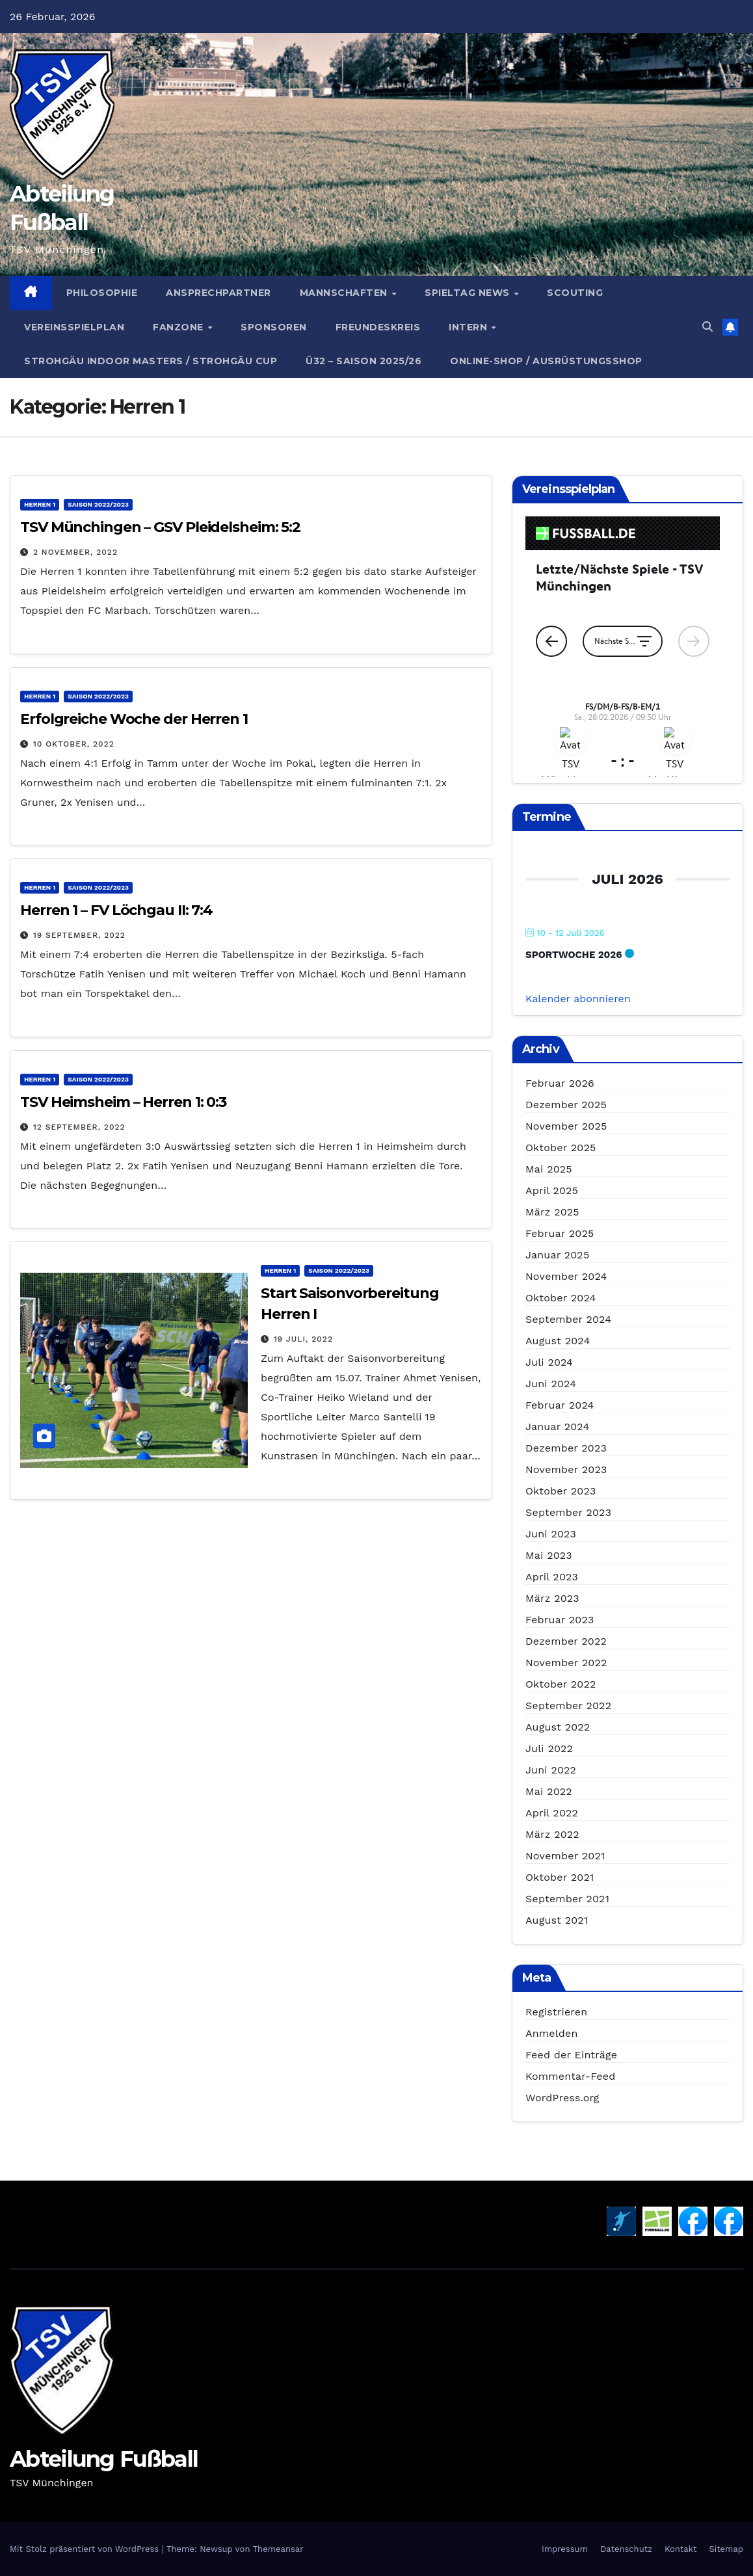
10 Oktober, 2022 (73, 744)
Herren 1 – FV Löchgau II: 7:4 (116, 910)
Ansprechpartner (218, 293)
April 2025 (551, 1190)
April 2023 (551, 1577)
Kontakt (680, 2549)
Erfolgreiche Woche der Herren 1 (134, 719)
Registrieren (556, 2012)
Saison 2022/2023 (98, 504)
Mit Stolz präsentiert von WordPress (86, 2549)
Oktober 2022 (560, 1684)
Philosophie (102, 293)
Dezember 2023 (566, 1448)
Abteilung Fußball (104, 2459)
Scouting (575, 293)
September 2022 (568, 1705)
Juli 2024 (549, 1362)
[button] (707, 327)
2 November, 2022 (75, 552)
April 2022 (551, 1813)
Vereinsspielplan (74, 327)
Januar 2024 (557, 1426)
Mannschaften (345, 293)
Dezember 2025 (566, 1104)
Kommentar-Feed (570, 2076)
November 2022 (566, 1662)
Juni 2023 (550, 1534)
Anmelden (551, 2033)
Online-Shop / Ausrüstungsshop (546, 361)
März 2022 (552, 1834)
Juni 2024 (550, 1383)
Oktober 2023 (560, 1491)
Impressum (565, 2549)
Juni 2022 (550, 1770)
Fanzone (179, 327)
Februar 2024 (559, 1405)
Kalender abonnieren (578, 998)
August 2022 (557, 1727)
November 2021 (565, 1856)
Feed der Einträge (571, 2055)
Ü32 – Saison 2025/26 (363, 361)
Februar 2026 (559, 1083)
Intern (469, 327)
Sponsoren (274, 327)
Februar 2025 (559, 1233)
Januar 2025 (557, 1255)
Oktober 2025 (560, 1147)
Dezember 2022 (566, 1641)
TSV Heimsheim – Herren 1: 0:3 (123, 1102)
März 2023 (552, 1598)
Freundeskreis (378, 327)
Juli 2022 (549, 1748)
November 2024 (566, 1276)
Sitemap (726, 2549)
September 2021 (567, 1898)
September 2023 (568, 1512)
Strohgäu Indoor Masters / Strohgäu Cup (150, 361)
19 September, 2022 (79, 935)
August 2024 (557, 1340)
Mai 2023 (548, 1555)
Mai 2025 (548, 1169)
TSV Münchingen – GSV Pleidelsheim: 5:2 (160, 527)
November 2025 (566, 1126)
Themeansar (278, 2549)
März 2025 (552, 1212)
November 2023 (566, 1469)
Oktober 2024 (560, 1298)
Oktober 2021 (559, 1877)
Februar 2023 (559, 1619)
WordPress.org (562, 2097)
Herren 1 (39, 504)
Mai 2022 (548, 1791)
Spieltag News (468, 293)
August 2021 (556, 1920)
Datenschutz (626, 2549)
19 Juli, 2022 (303, 1339)
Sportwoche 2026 (573, 955)
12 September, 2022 (79, 1127)
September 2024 (568, 1319)
